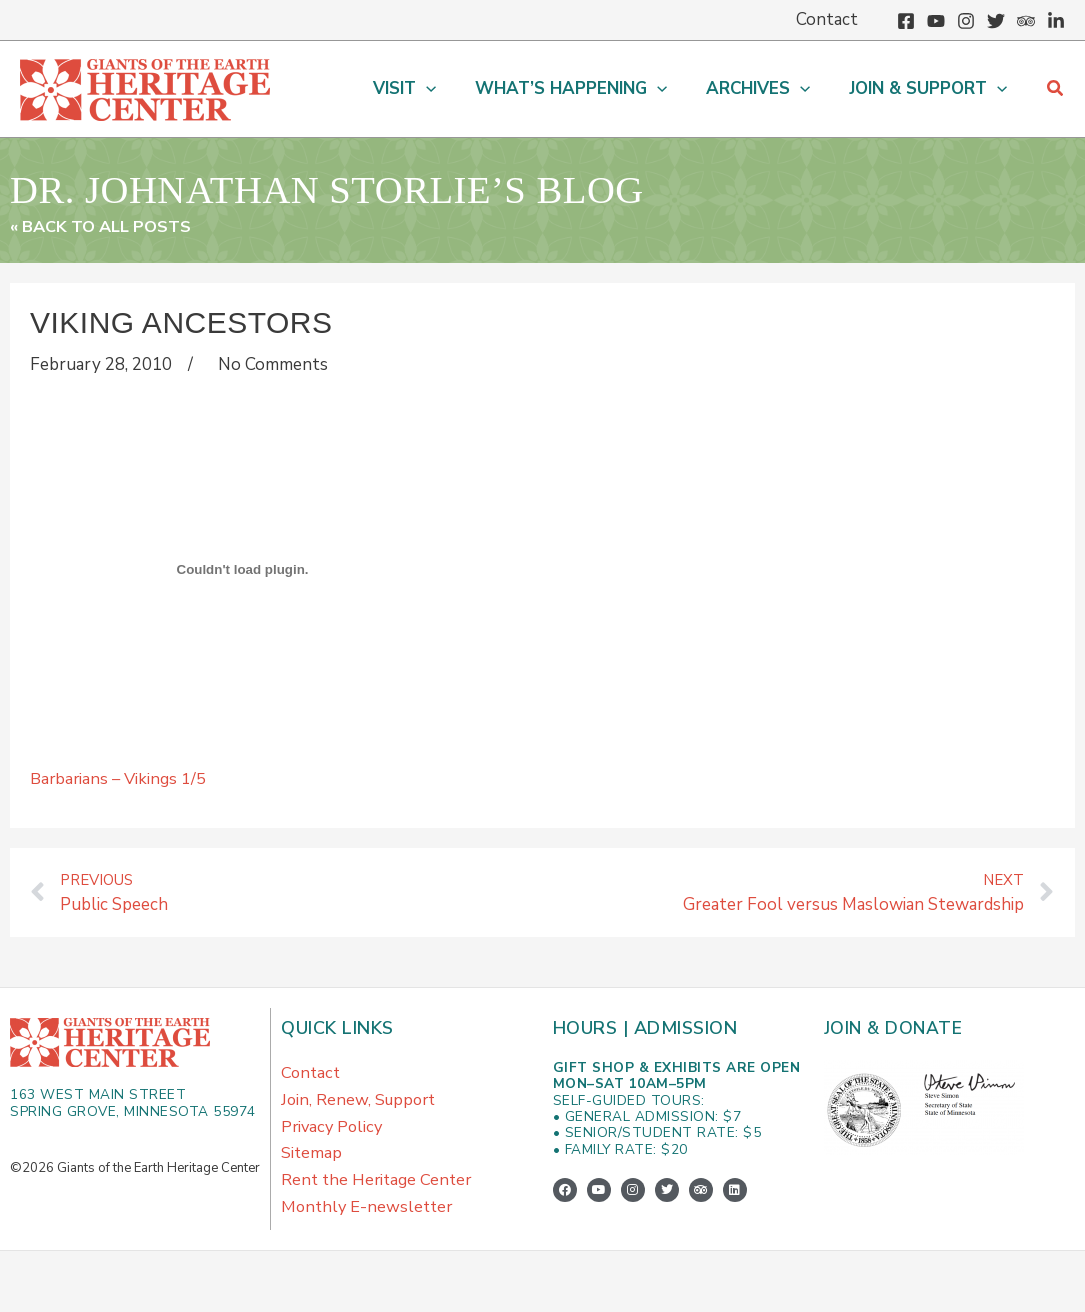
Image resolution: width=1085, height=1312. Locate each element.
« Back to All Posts (104, 226)
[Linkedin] (1056, 21)
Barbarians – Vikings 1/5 (121, 777)
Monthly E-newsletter (369, 1225)
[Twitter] (996, 21)
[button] (421, 89)
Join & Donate (895, 1030)
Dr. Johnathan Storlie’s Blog (402, 186)
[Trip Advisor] (1026, 21)
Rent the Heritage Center (380, 1195)
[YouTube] (936, 21)
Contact (312, 1075)
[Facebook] (906, 21)
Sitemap (312, 1165)
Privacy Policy (334, 1135)
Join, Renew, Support (361, 1105)
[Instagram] (966, 21)
